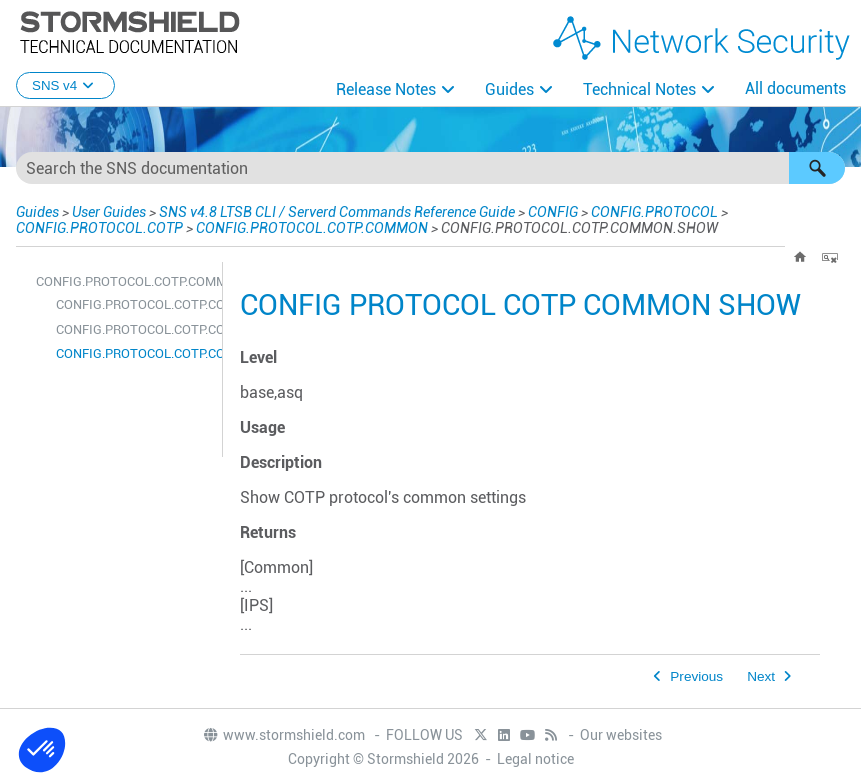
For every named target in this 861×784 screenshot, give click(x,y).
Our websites (621, 735)
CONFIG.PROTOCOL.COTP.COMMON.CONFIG (134, 304)
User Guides (109, 212)
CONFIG (553, 212)
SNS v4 (65, 85)
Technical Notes (639, 89)
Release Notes (386, 89)
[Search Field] (430, 168)
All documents (795, 88)
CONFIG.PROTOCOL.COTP (99, 228)
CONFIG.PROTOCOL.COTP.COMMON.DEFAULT (134, 329)
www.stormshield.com (283, 735)
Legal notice (535, 759)
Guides (509, 89)
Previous (696, 676)
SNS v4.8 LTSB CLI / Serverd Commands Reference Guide (337, 212)
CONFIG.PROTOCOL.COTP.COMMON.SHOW (134, 353)
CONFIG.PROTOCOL (654, 212)
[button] (817, 168)
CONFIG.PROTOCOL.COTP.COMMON (312, 228)
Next (761, 676)
